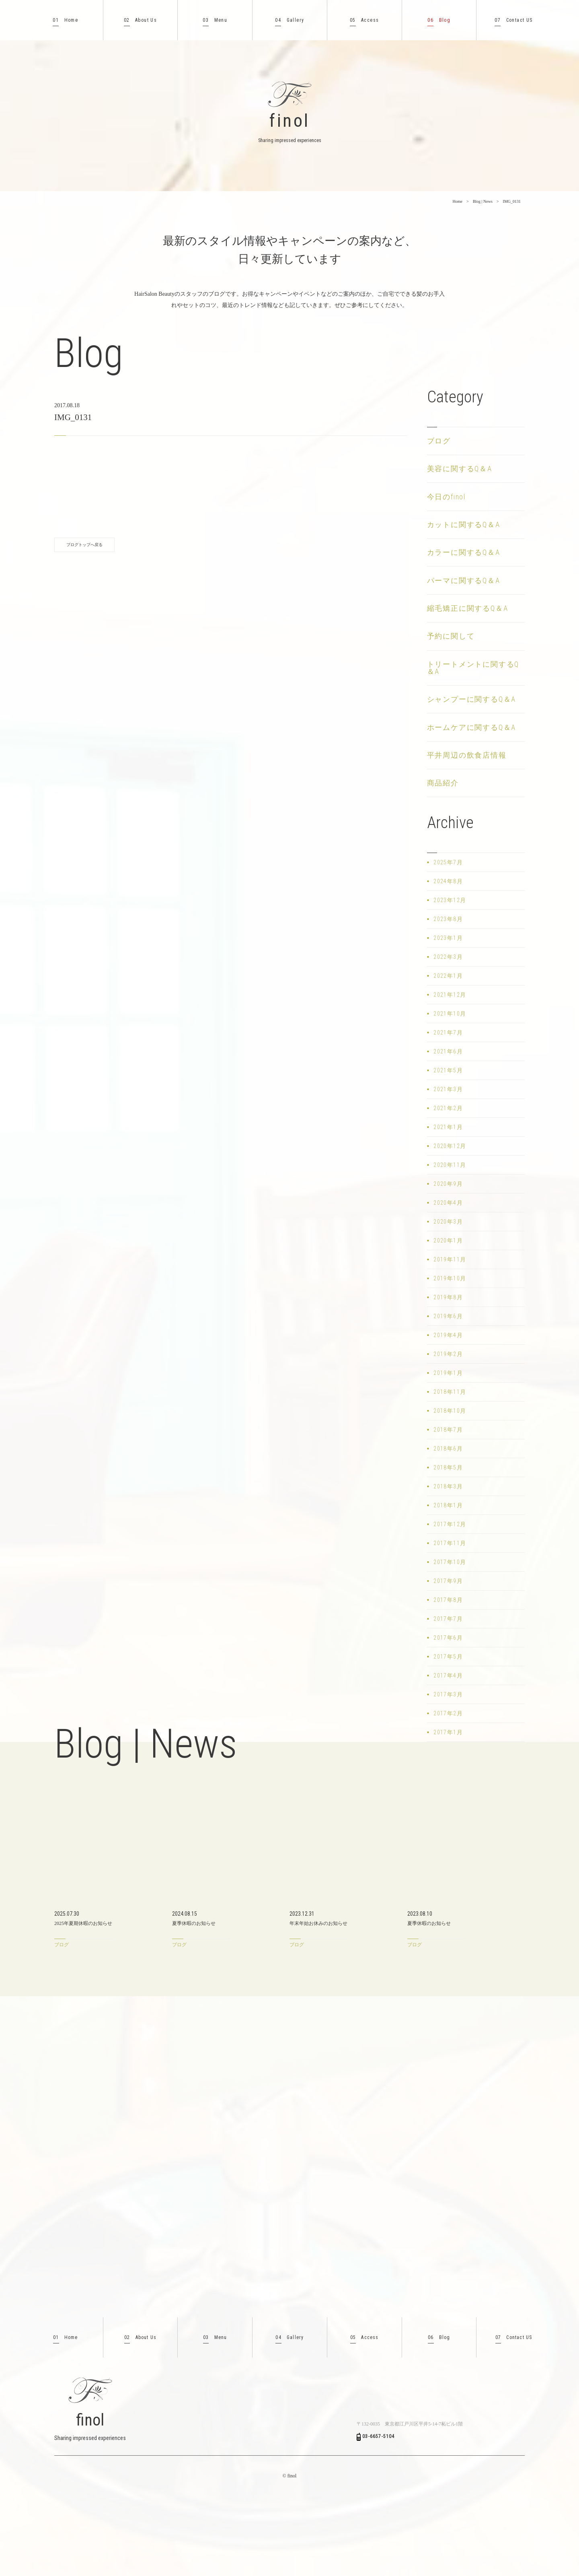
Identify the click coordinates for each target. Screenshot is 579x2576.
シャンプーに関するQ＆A (471, 699)
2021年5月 (448, 1070)
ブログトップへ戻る (84, 544)
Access (364, 20)
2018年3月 (448, 1486)
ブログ (439, 441)
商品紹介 (443, 783)
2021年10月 (449, 1013)
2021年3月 (448, 1089)
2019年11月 (449, 1259)
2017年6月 (448, 1637)
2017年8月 (448, 1600)
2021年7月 (448, 1032)
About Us (140, 20)
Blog (438, 20)
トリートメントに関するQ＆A (473, 668)
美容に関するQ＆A (459, 468)
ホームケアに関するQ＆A (471, 727)
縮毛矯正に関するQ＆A (467, 608)
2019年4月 (448, 1335)
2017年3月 (448, 1694)
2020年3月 (448, 1221)
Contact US (513, 20)
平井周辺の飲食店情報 (467, 755)
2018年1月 (448, 1505)
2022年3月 (448, 957)
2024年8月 (448, 881)
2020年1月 (448, 1240)
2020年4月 (448, 1202)
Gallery (289, 20)
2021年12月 (449, 994)
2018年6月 (448, 1448)
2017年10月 (449, 1562)
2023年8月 (448, 919)
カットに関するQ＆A (463, 524)
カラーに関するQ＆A (463, 552)
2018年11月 (449, 1392)
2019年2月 (448, 1354)
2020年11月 (449, 1165)
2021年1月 (448, 1127)
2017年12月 (449, 1524)
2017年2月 (448, 1713)
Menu (215, 20)
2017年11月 (449, 1543)
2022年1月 (448, 976)
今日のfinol (446, 497)
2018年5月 (448, 1467)
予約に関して (451, 636)
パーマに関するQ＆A (463, 580)
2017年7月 (448, 1619)
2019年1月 (448, 1373)
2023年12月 (449, 900)
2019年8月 (448, 1297)
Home (65, 20)
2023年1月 (448, 938)
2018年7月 (448, 1429)
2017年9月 (448, 1581)
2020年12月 (449, 1146)
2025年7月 (448, 862)
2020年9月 (448, 1184)
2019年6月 (448, 1316)
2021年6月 (448, 1051)
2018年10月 (449, 1411)
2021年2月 (448, 1108)
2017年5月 (448, 1656)
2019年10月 (449, 1278)
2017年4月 (448, 1675)
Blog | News (483, 201)
